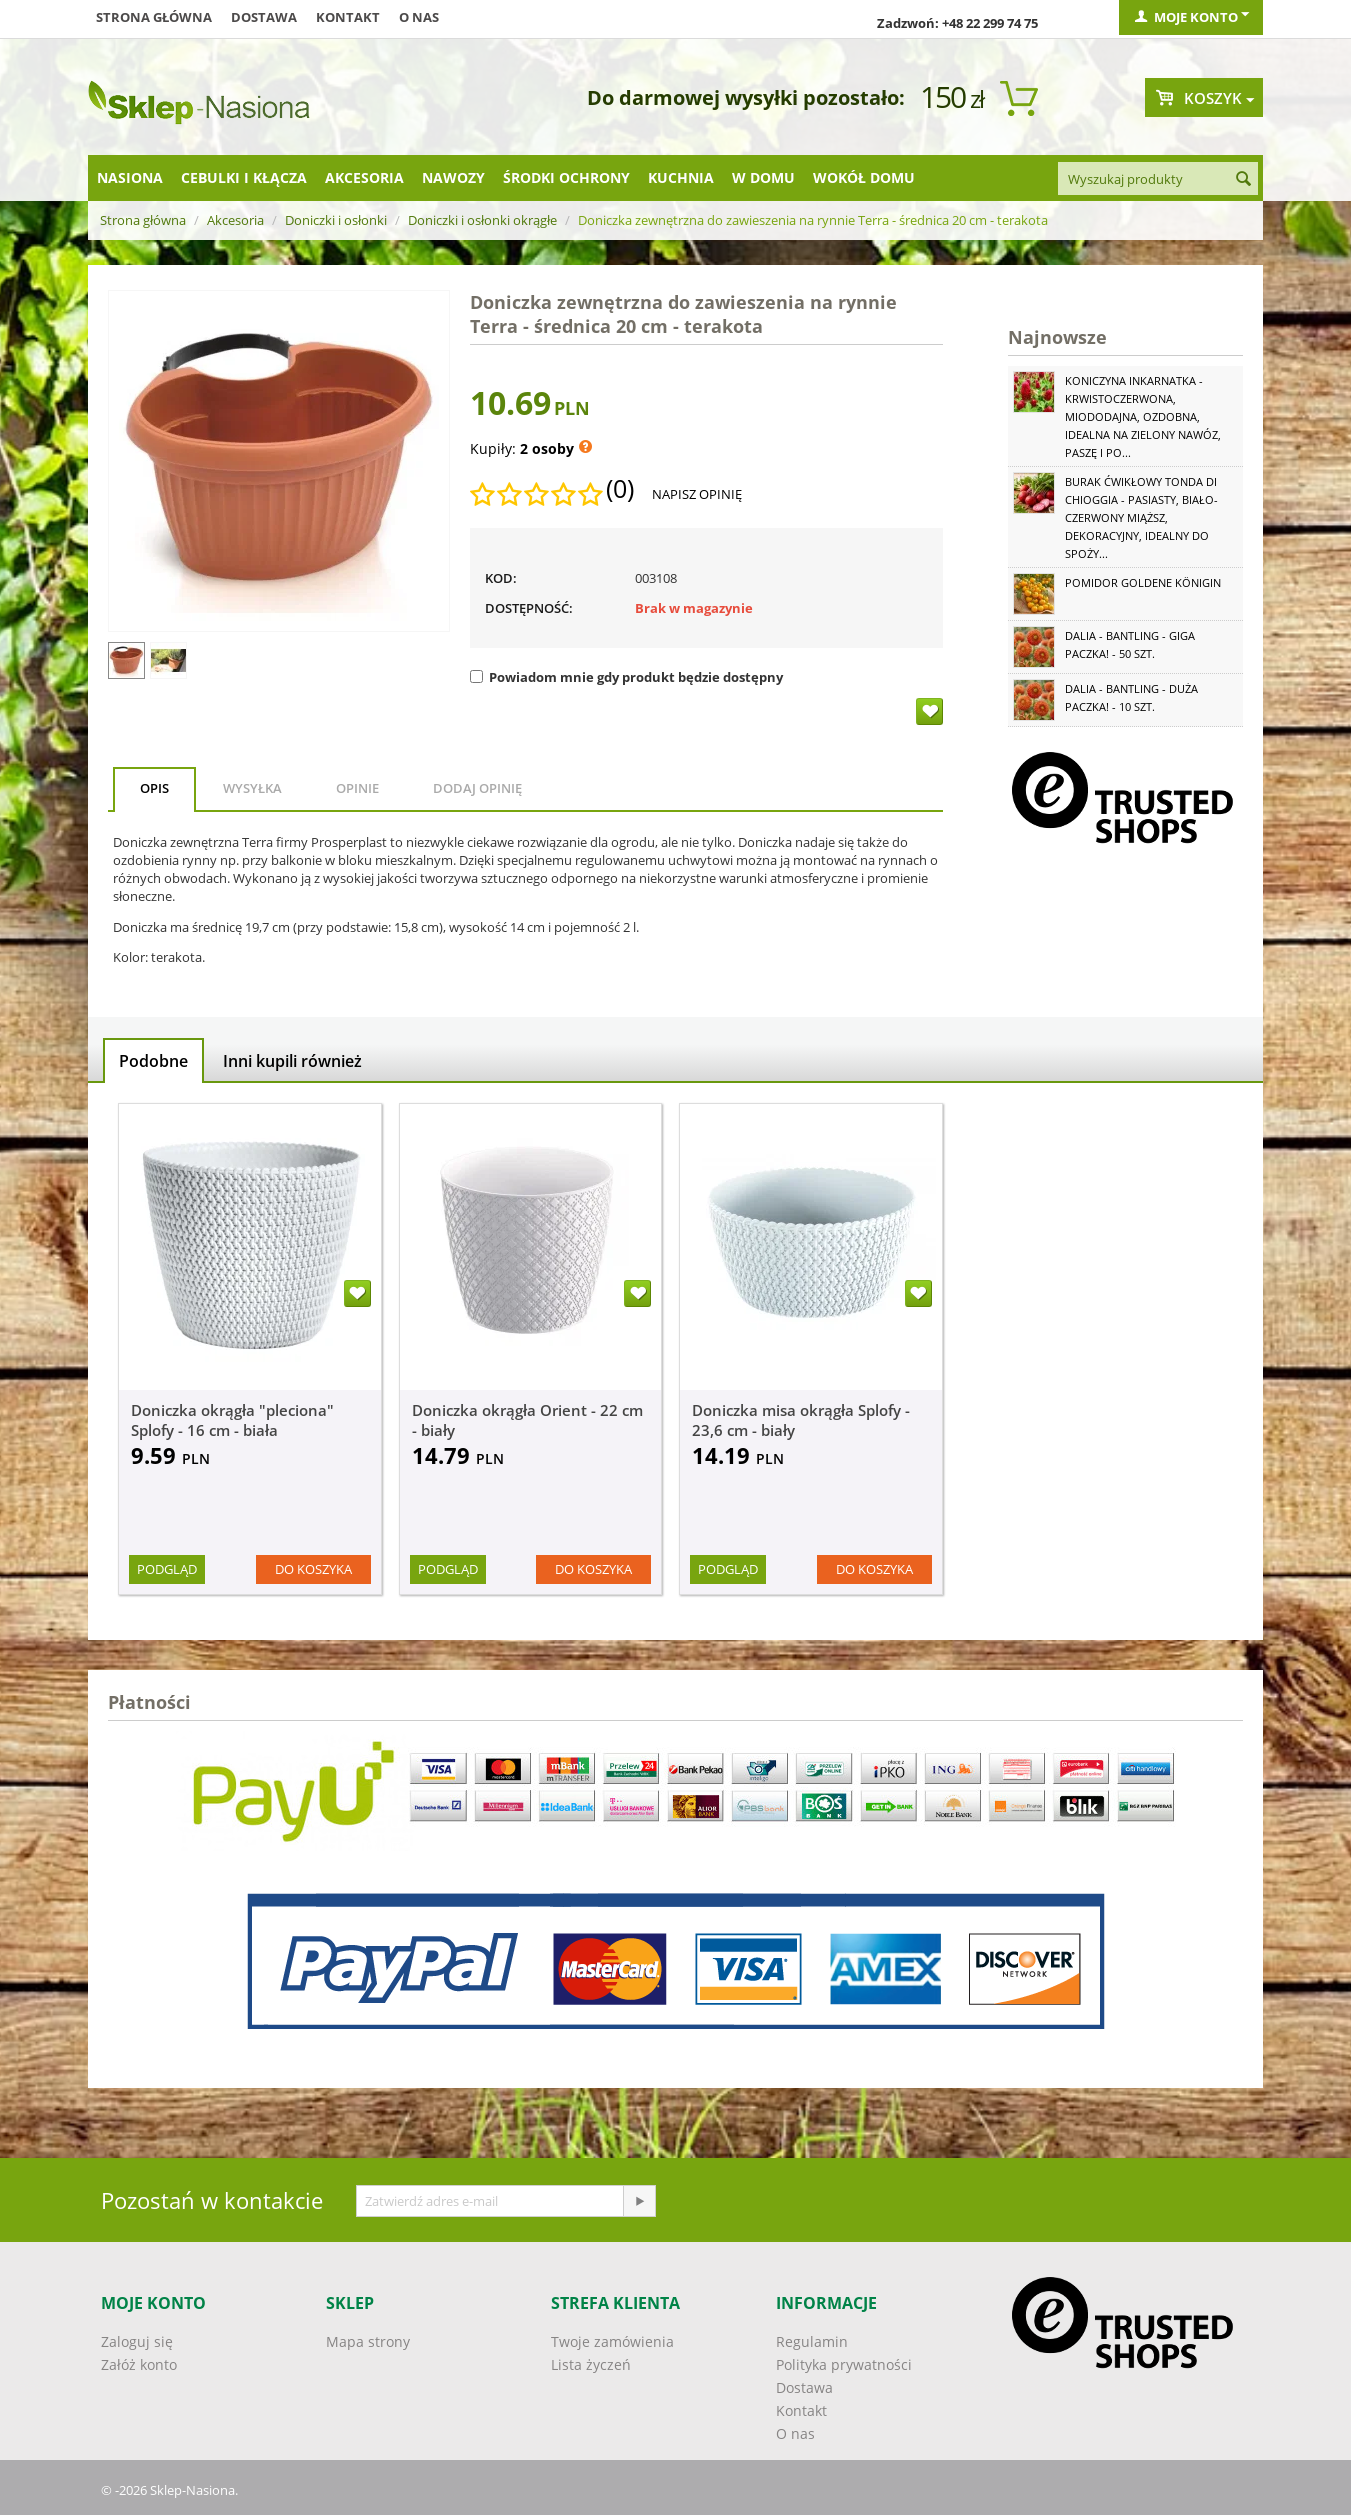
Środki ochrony (566, 177)
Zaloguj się (137, 2341)
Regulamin (812, 2341)
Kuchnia (681, 177)
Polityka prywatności (844, 2364)
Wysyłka (252, 788)
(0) (620, 489)
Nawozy (453, 177)
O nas (419, 17)
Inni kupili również (292, 1061)
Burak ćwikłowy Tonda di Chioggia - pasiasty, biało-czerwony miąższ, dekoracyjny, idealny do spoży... (1141, 517)
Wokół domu (864, 177)
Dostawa (264, 17)
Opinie (357, 788)
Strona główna (154, 17)
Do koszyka (313, 1569)
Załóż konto (139, 2364)
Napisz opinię (697, 494)
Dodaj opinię (477, 788)
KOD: (501, 578)
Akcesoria (364, 177)
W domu (763, 177)
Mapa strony (368, 2341)
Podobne (153, 1061)
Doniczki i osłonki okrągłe (482, 220)
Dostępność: (529, 608)
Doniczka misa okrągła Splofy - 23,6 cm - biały (801, 1420)
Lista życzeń (591, 2364)
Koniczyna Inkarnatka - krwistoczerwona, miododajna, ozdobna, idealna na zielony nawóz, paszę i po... (1143, 416)
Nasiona (130, 177)
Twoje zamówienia (612, 2341)
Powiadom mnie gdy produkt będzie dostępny (626, 677)
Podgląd (167, 1569)
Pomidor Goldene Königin (1143, 582)
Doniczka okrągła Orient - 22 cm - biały (527, 1420)
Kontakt (348, 17)
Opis (154, 788)
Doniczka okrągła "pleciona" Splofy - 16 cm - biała (232, 1420)
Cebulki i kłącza (244, 177)
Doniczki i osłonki (336, 220)
